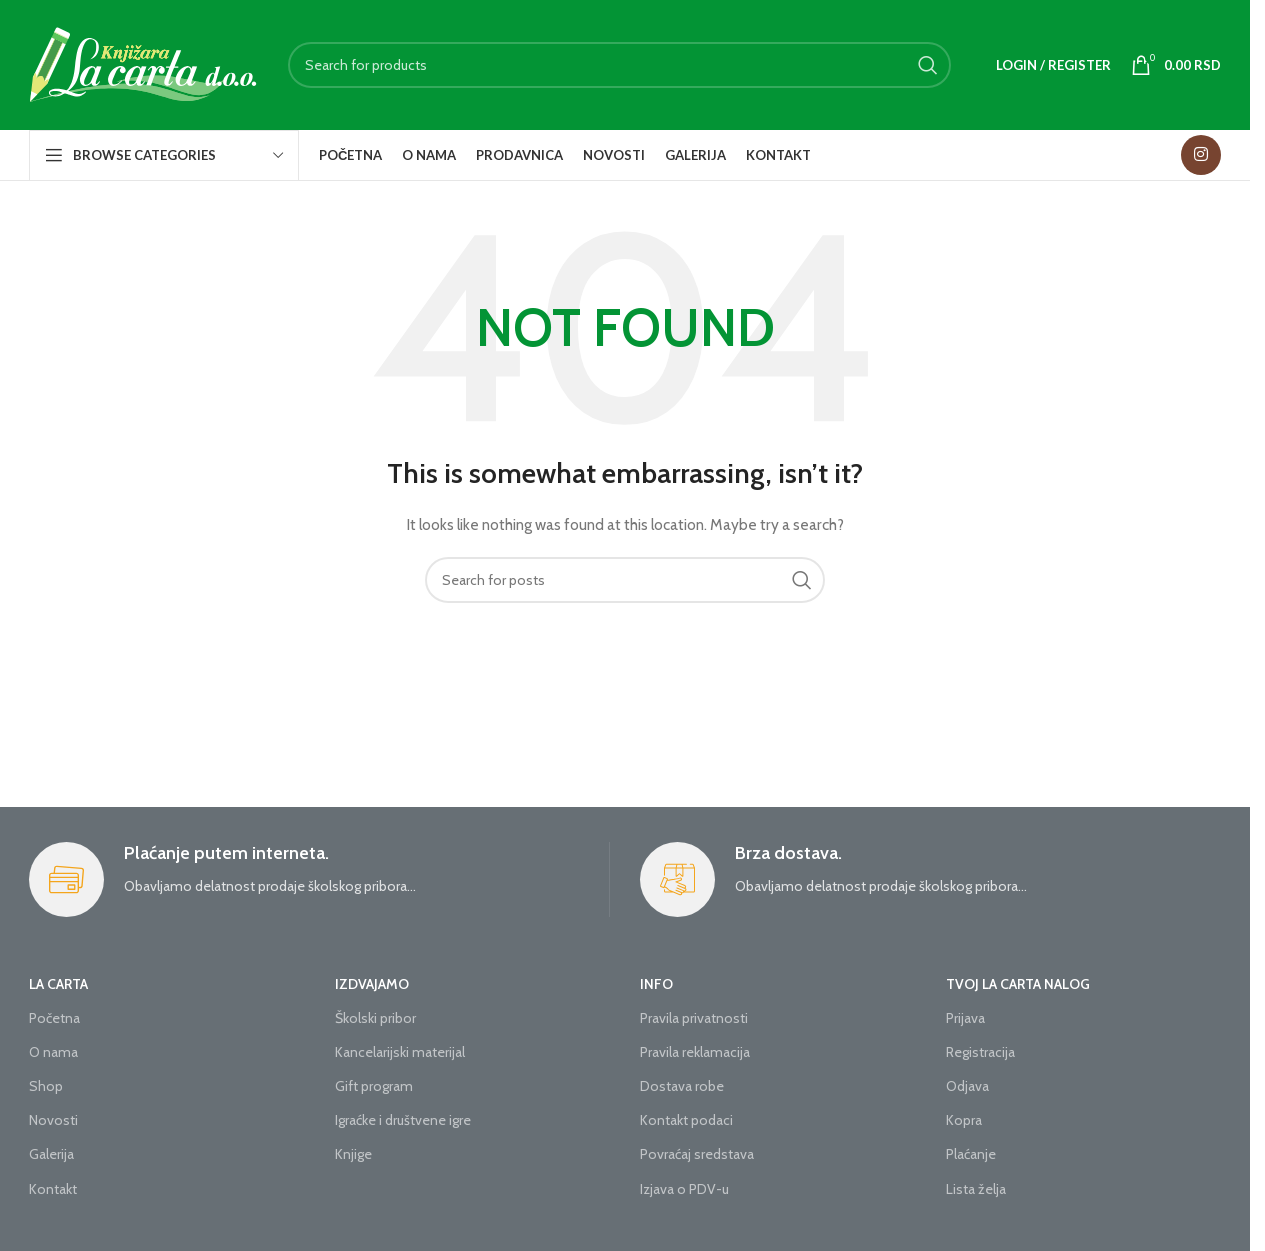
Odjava (967, 1086)
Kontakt (53, 1189)
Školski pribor (375, 1018)
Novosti (53, 1120)
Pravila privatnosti (694, 1018)
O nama (53, 1052)
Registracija (980, 1052)
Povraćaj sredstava (697, 1154)
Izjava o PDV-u (684, 1189)
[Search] (619, 65)
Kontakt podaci (686, 1120)
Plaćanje (971, 1154)
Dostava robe (682, 1086)
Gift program (374, 1086)
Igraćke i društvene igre (403, 1120)
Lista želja (976, 1189)
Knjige (353, 1154)
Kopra (964, 1120)
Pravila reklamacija (695, 1052)
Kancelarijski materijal (400, 1052)
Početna (54, 1018)
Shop (46, 1086)
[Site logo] (143, 63)
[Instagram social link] (1201, 155)
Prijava (965, 1018)
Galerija (51, 1154)
